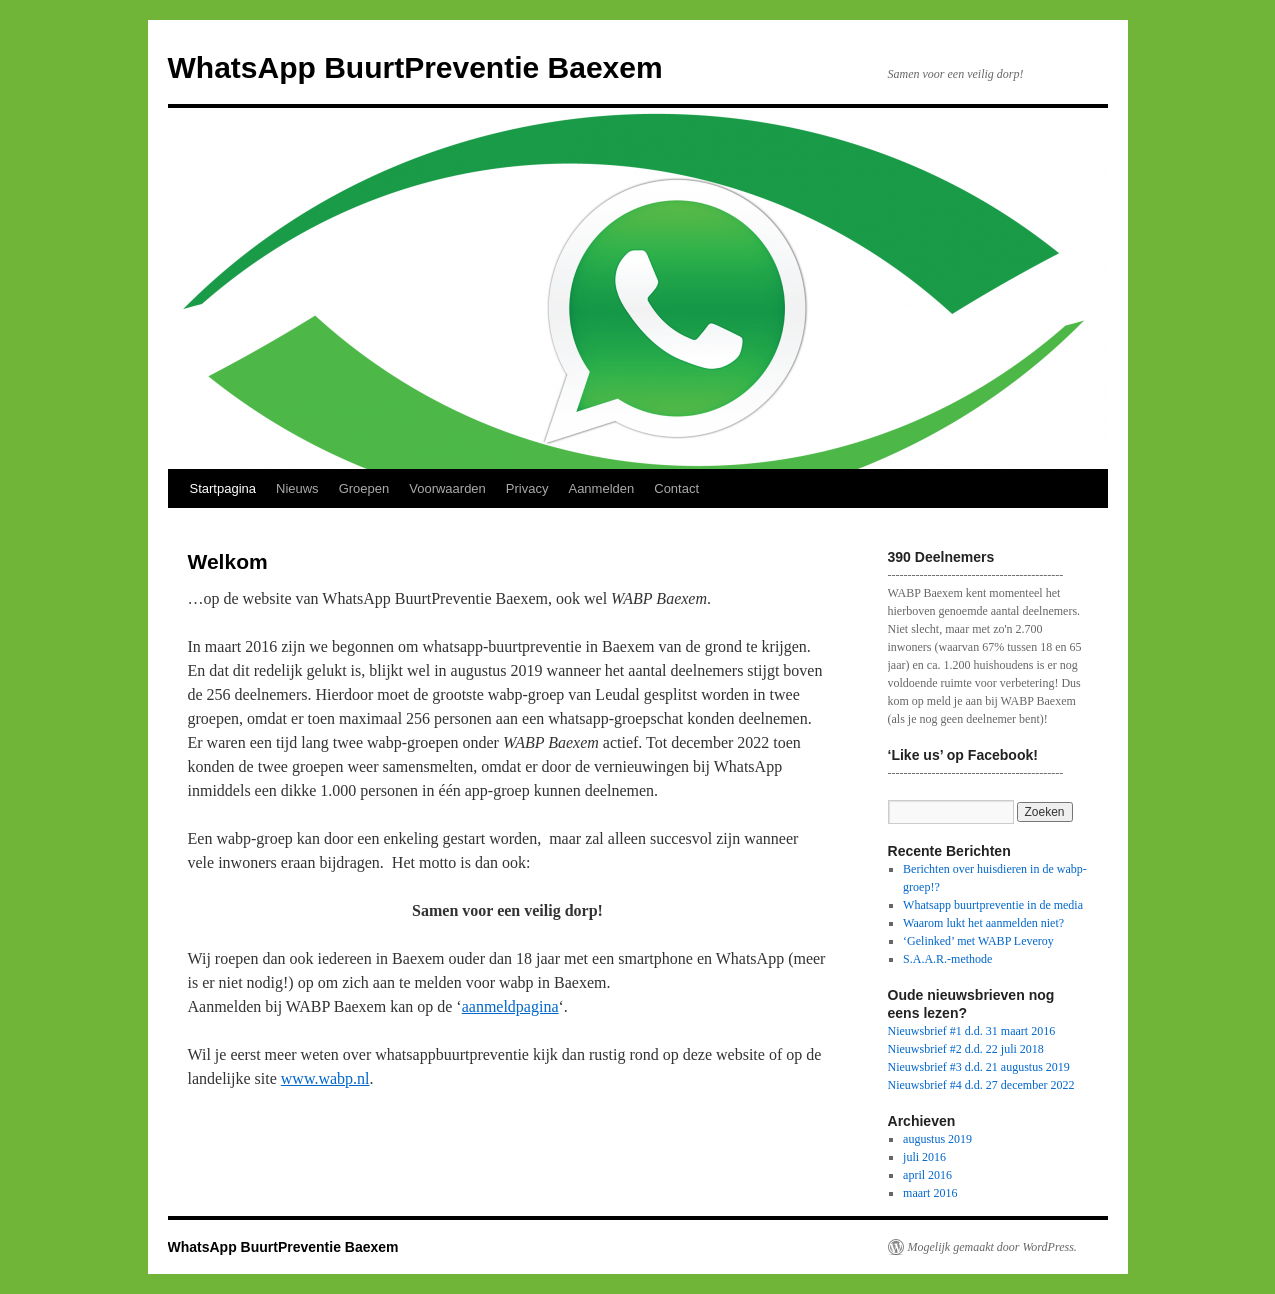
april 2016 (927, 1175)
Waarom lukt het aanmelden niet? (983, 923)
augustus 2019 (937, 1139)
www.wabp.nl (325, 1078)
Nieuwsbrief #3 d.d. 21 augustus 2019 (979, 1067)
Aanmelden (601, 488)
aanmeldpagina (510, 1006)
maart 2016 (930, 1193)
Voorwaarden (447, 488)
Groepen (364, 488)
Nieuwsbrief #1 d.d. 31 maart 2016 (972, 1031)
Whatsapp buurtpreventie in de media (993, 905)
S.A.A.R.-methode (947, 959)
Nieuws (297, 488)
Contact (676, 488)
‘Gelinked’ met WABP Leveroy (978, 941)
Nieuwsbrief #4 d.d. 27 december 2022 (981, 1085)
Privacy (527, 488)
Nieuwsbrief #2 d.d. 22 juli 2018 (966, 1049)
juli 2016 (924, 1157)
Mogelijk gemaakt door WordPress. (992, 1247)
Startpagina (223, 488)
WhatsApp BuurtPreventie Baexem (415, 67)
